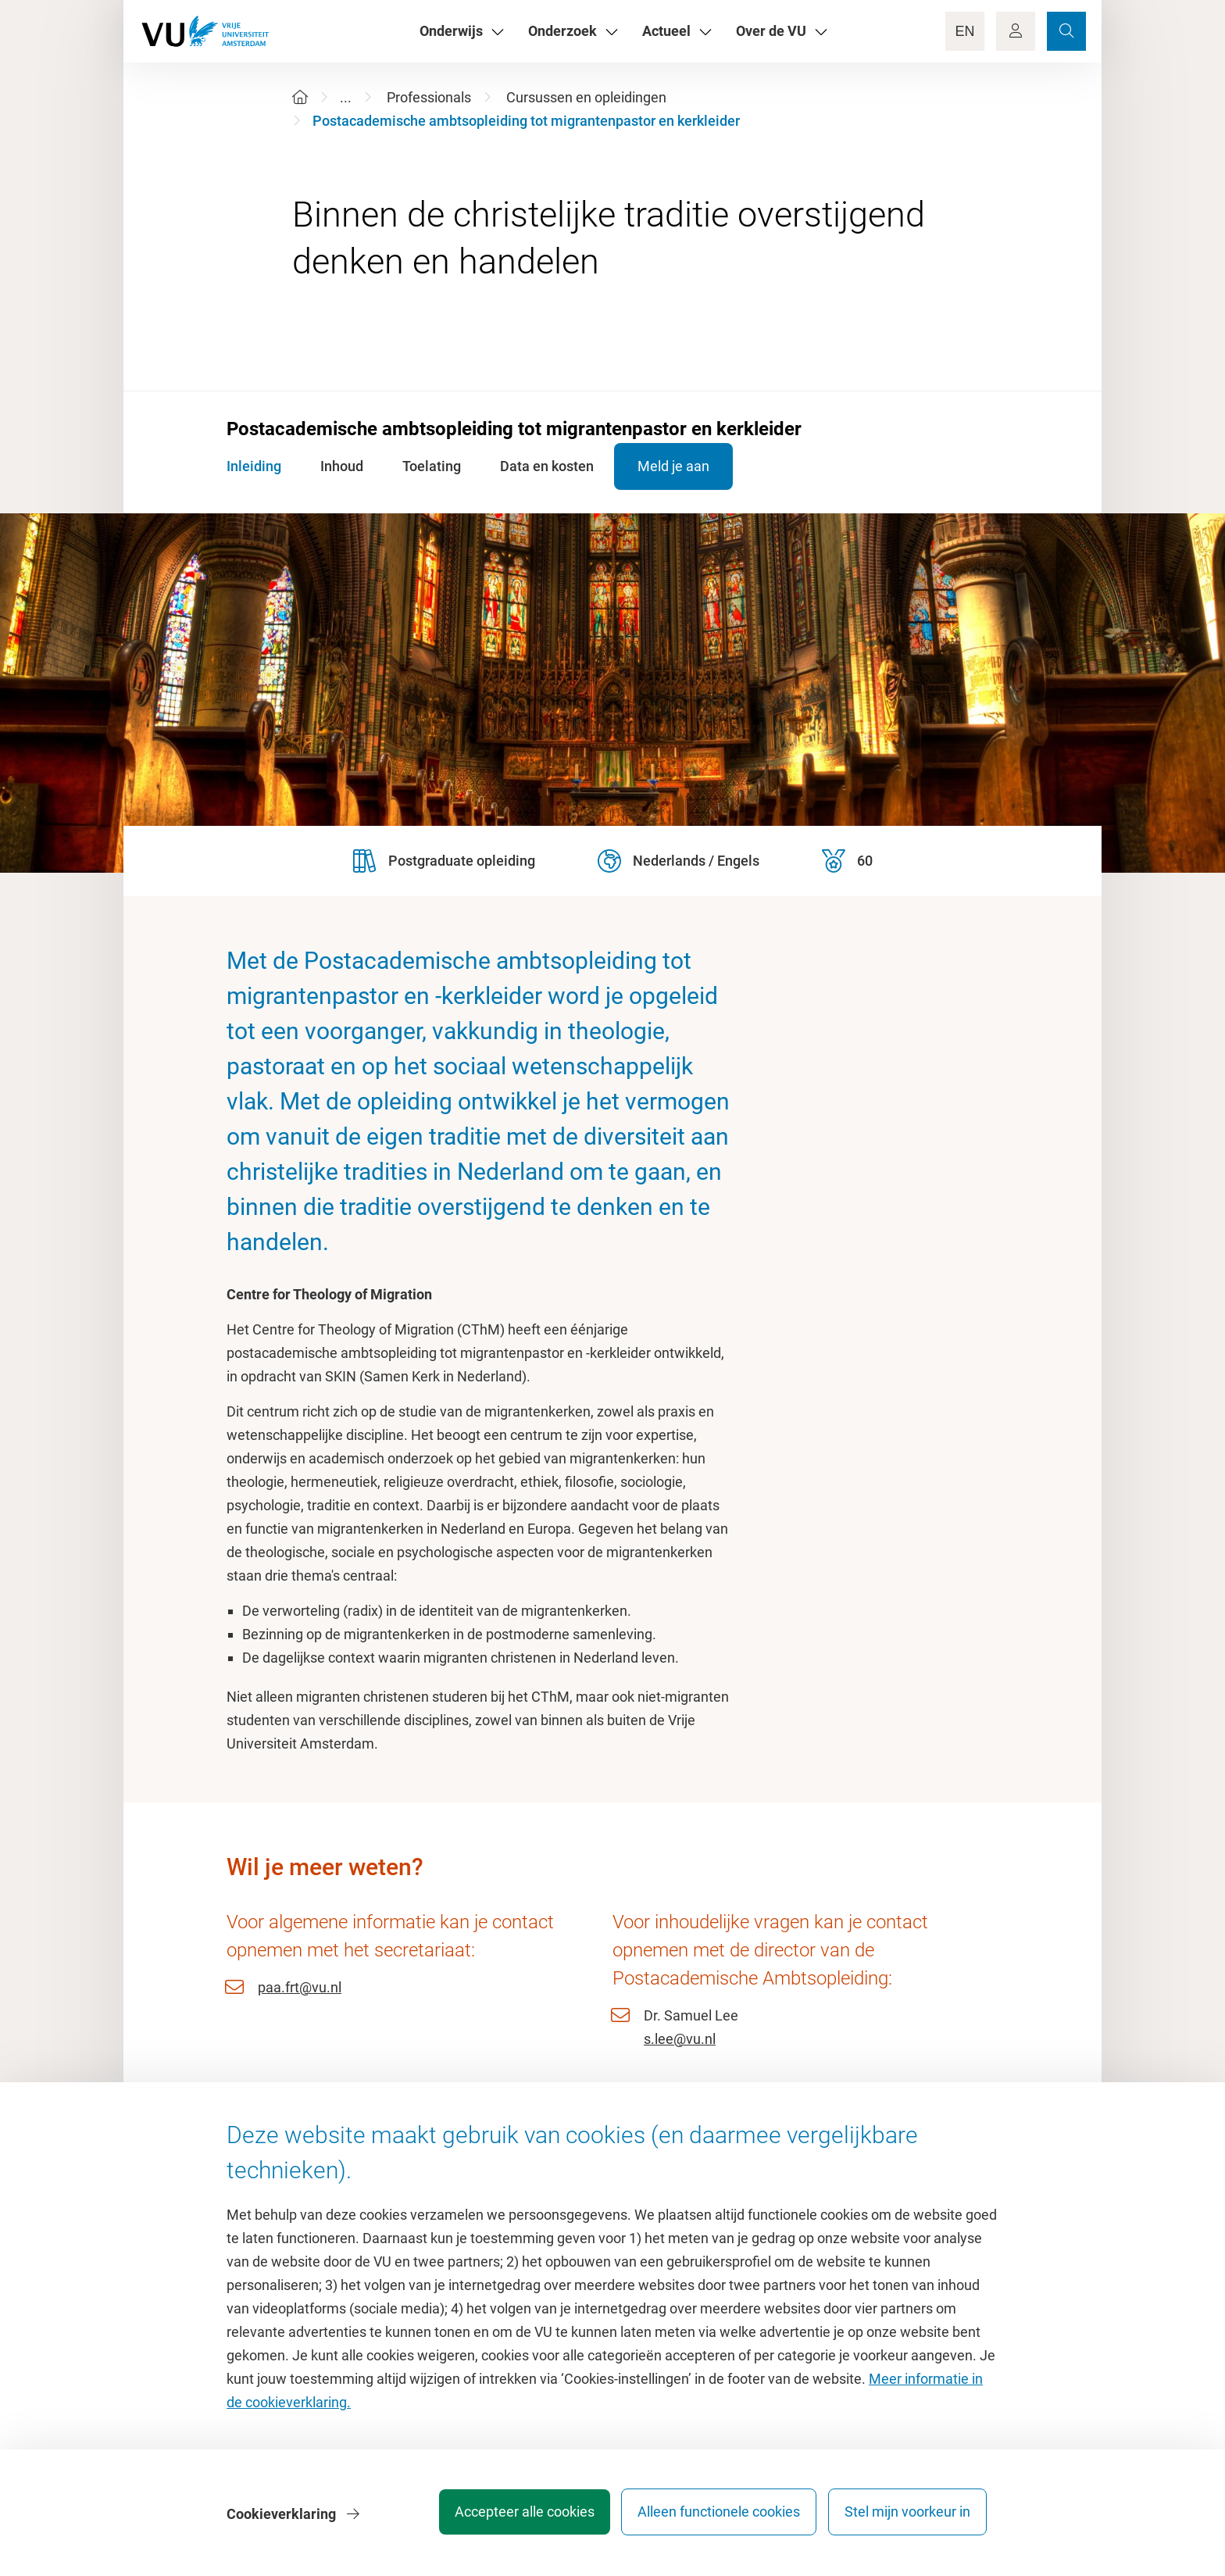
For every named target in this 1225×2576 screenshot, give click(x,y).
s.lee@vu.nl (680, 2039)
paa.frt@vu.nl (299, 1987)
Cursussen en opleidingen (586, 97)
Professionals (429, 97)
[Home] (300, 97)
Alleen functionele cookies (711, 2517)
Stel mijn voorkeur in (907, 2517)
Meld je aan (692, 466)
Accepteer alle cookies (510, 2517)
